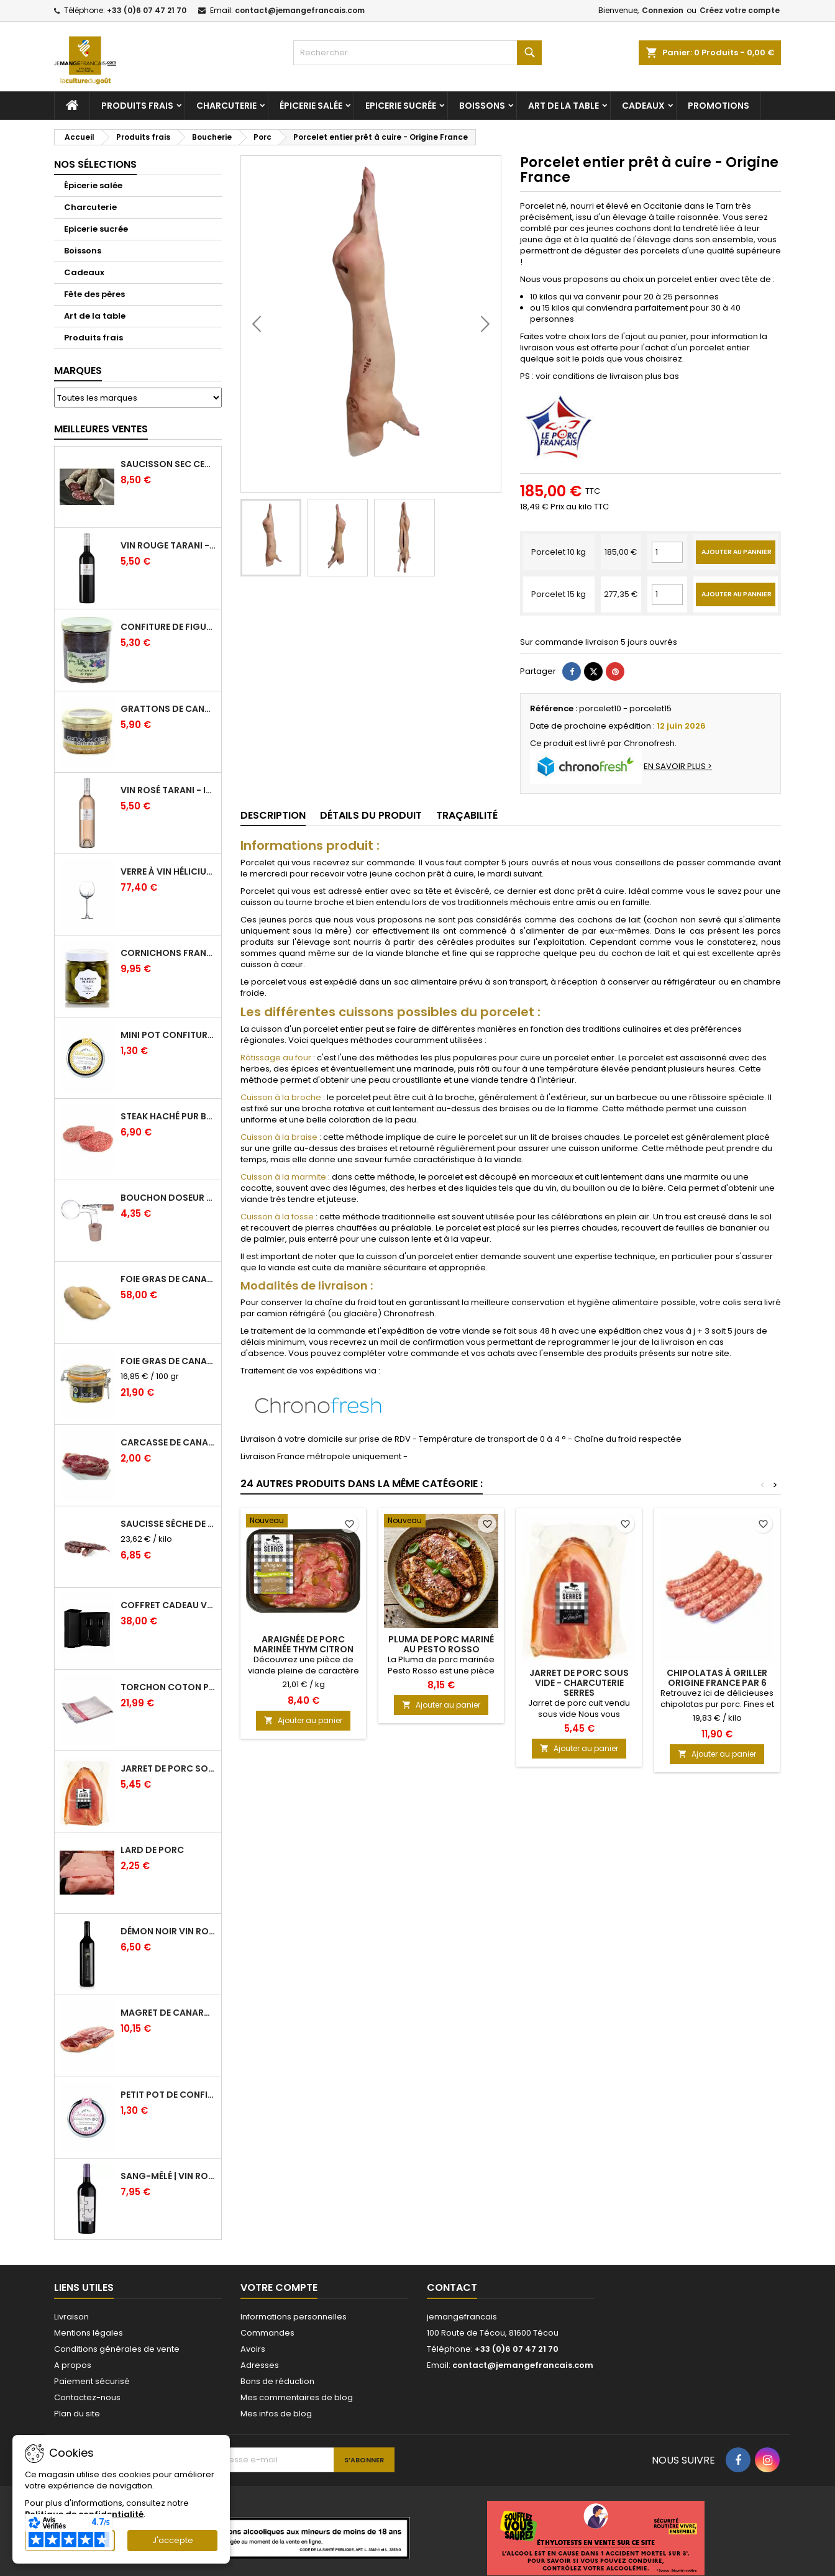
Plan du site (77, 2413)
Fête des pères (94, 294)
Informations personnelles (293, 2317)
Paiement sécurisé (92, 2381)
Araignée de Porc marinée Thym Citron (303, 1644)
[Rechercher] (417, 52)
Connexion (662, 10)
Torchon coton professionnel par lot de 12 (168, 1687)
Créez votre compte (740, 10)
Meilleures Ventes (101, 429)
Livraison (71, 2317)
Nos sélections (95, 164)
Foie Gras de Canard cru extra (168, 1279)
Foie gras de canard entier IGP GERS (168, 1361)
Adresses (259, 2365)
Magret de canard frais (168, 2013)
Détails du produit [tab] (371, 815)
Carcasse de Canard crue (168, 1442)
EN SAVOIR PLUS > (678, 766)
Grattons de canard (168, 709)
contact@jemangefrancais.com (300, 10)
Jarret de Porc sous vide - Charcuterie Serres (168, 1768)
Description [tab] (273, 815)
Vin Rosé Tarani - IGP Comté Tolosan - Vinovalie (168, 790)
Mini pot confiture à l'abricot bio (168, 1035)
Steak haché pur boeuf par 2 (168, 1116)
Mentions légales (88, 2333)
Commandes (267, 2333)
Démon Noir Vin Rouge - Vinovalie (168, 1931)
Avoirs (252, 2349)
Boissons (482, 105)
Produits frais (137, 105)
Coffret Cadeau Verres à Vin (168, 1605)
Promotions (718, 105)
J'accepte (172, 2540)
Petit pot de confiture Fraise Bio (168, 2095)
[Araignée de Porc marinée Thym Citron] (303, 1522)
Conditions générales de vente (117, 2349)
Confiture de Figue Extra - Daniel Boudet (168, 627)
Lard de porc (152, 1850)
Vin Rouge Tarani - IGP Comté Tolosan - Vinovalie (168, 545)
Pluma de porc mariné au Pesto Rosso (441, 1644)
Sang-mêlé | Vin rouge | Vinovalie (168, 2176)
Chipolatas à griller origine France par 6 (717, 1678)
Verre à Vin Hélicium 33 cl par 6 (168, 871)
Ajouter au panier (303, 1720)
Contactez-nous (87, 2397)
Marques (78, 370)
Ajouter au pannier (736, 552)
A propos (72, 2365)
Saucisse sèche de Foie (168, 1524)
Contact (452, 2287)
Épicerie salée (311, 105)
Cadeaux (643, 105)
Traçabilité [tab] (467, 815)
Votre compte (278, 2287)
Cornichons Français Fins (168, 953)
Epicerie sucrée (400, 105)
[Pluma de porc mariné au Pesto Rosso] (441, 1522)
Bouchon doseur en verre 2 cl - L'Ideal (168, 1198)
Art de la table (563, 105)
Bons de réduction (277, 2381)
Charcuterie (226, 105)
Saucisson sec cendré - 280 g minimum (168, 464)
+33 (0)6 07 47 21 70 (146, 10)
